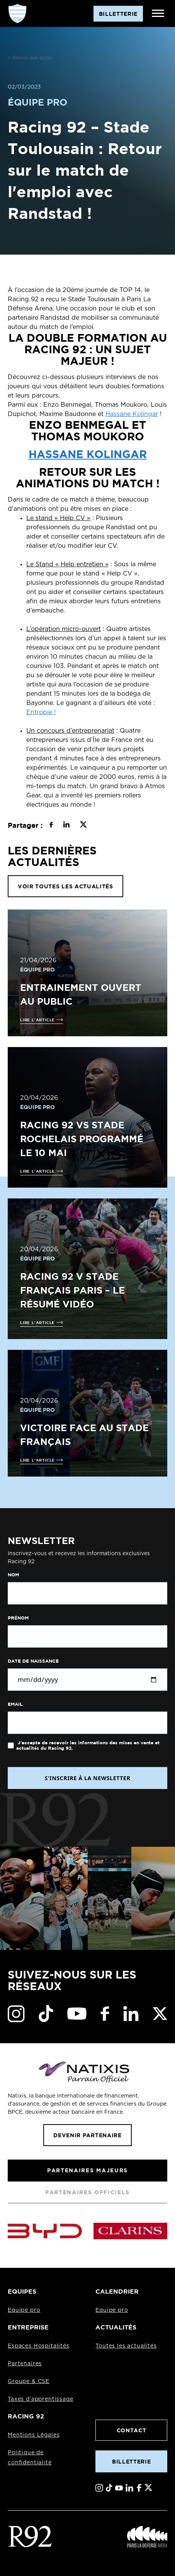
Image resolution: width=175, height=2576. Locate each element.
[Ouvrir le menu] (158, 13)
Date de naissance (33, 1661)
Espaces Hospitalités (39, 2346)
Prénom (18, 1618)
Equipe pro (24, 2310)
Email (15, 1704)
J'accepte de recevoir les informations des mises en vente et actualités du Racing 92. (88, 1745)
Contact (131, 2430)
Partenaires (25, 2363)
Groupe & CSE (28, 2381)
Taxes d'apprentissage (40, 2399)
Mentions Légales (33, 2435)
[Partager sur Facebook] (51, 825)
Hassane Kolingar (131, 414)
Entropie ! (41, 712)
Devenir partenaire (87, 2135)
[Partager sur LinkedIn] (66, 825)
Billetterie (131, 2461)
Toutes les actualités (126, 2346)
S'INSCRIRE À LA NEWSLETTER (87, 1778)
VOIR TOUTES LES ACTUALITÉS (65, 886)
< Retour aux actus (30, 57)
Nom (13, 1574)
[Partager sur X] (83, 825)
